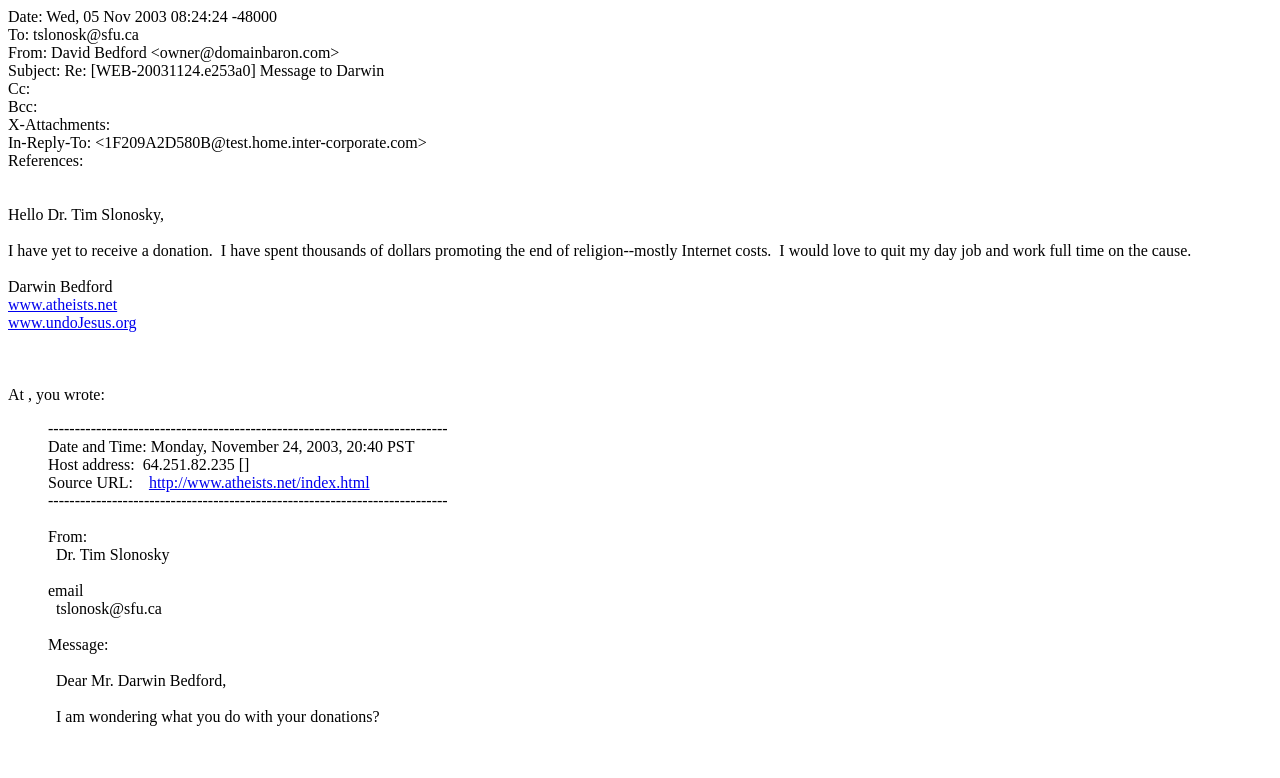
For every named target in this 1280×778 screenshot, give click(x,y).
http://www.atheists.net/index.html (259, 482)
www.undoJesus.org (72, 322)
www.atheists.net (62, 304)
